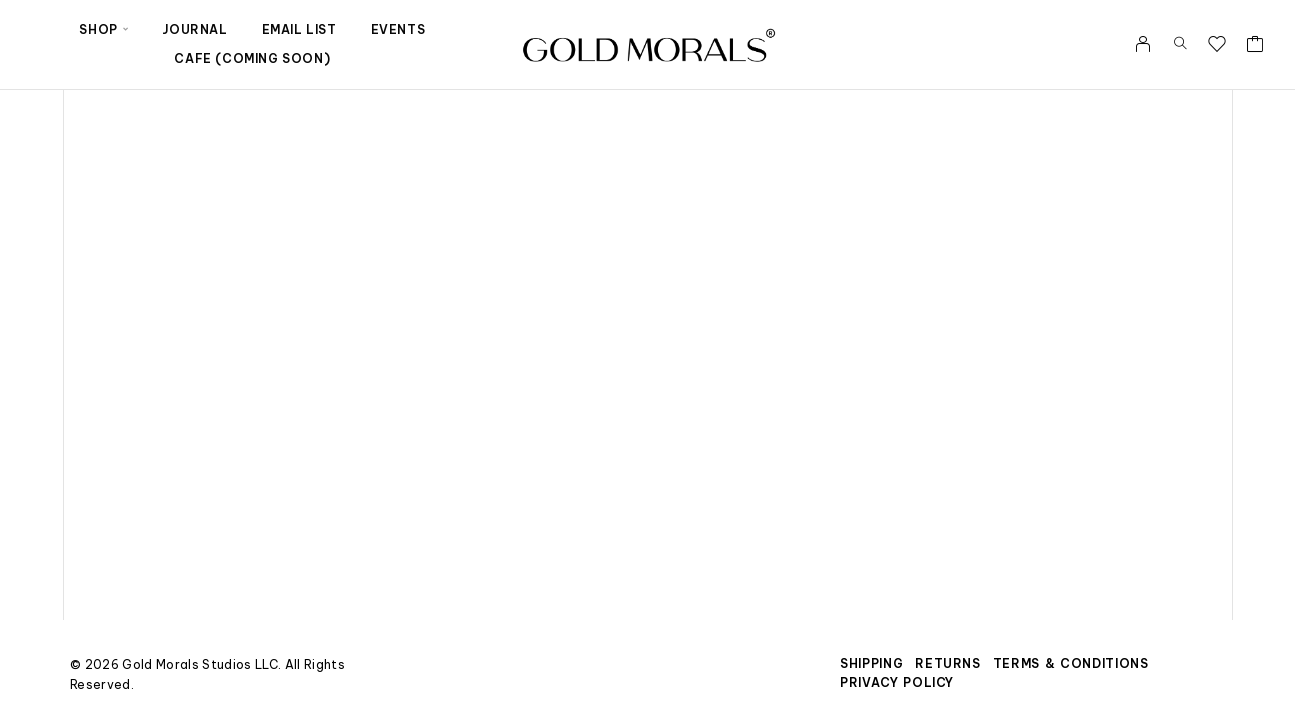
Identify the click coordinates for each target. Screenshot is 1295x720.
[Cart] (1255, 46)
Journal (194, 29)
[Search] (1180, 44)
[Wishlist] (1217, 46)
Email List (299, 29)
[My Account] (1143, 44)
